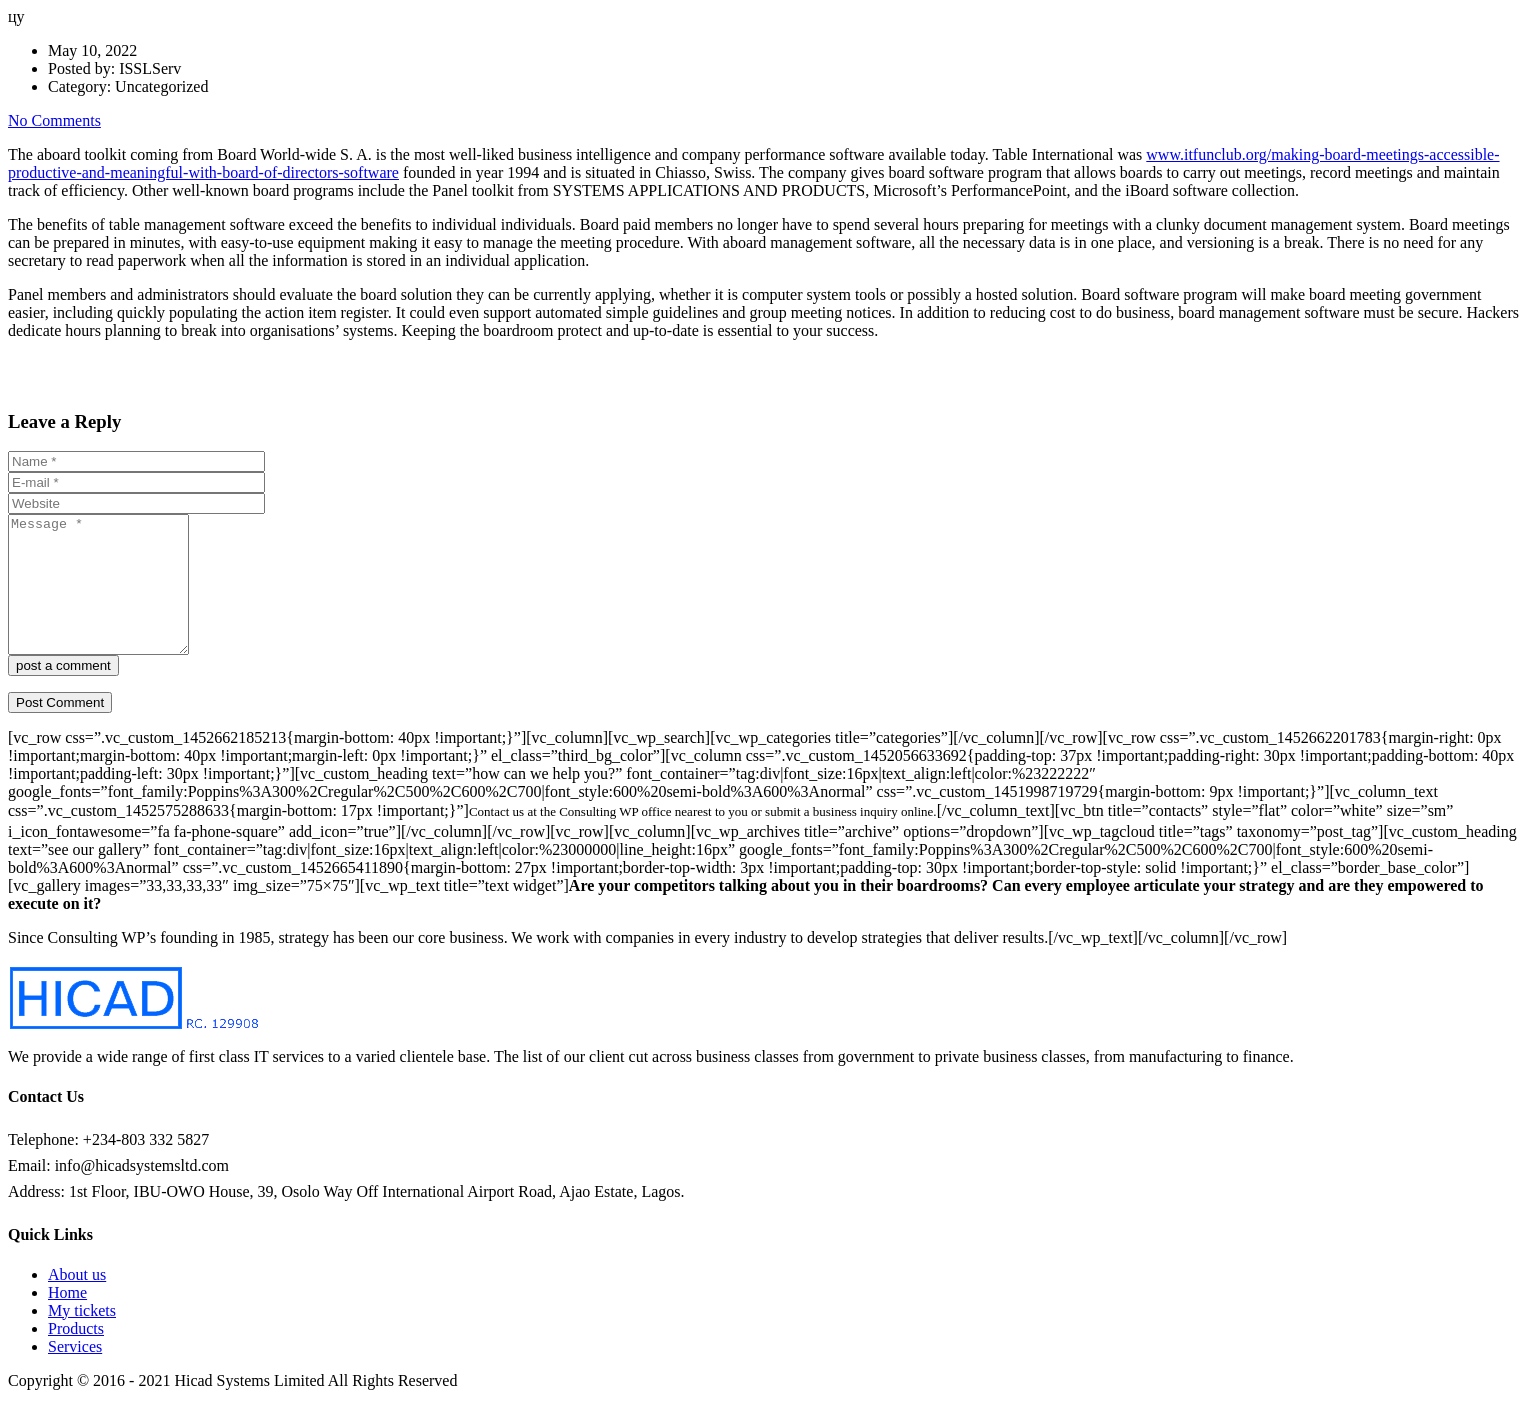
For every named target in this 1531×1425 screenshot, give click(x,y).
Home (67, 1319)
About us (77, 1301)
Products (76, 1355)
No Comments (54, 120)
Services (75, 1373)
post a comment (63, 692)
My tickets (82, 1337)
